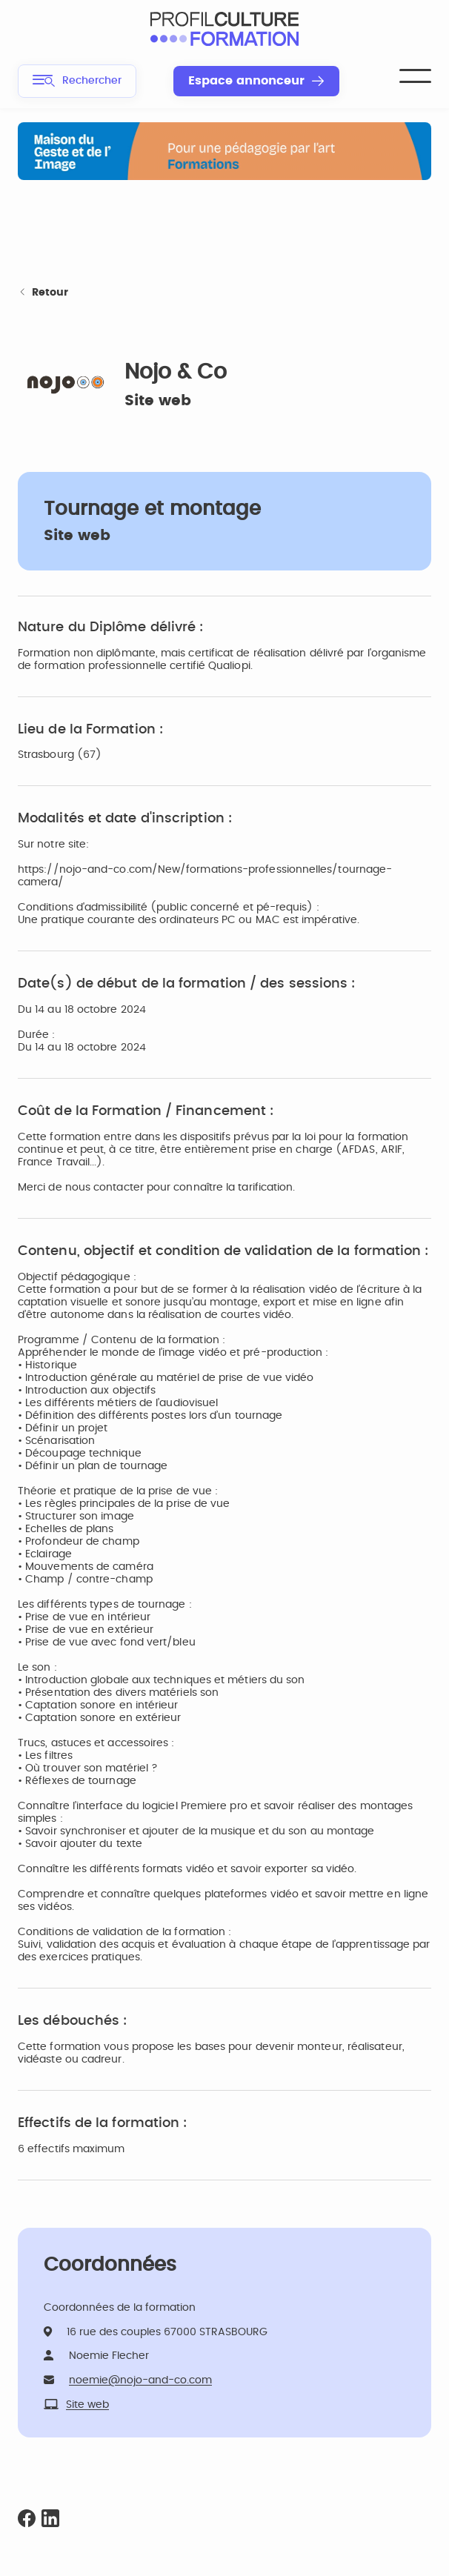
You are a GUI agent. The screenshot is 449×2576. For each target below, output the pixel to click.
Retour (43, 293)
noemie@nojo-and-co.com (140, 2380)
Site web (157, 400)
